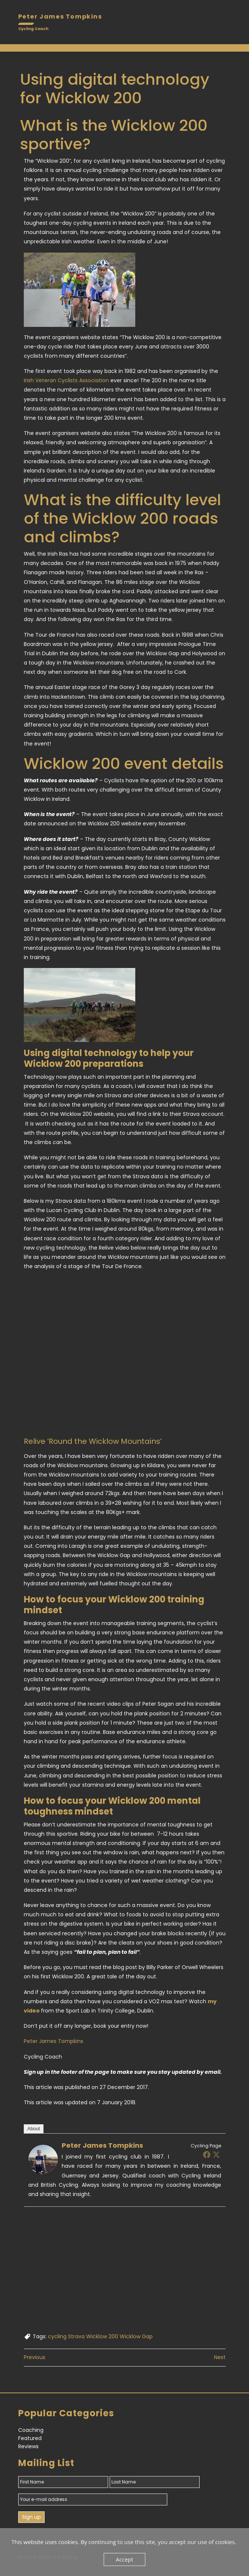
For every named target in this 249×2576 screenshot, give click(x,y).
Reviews (28, 2446)
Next (220, 2357)
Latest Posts (62, 2128)
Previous (34, 2357)
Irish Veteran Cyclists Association (66, 380)
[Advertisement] (125, 2271)
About (34, 2128)
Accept (124, 2559)
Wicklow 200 (102, 2336)
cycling (57, 2336)
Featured (30, 2438)
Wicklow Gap (136, 2336)
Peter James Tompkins (53, 2041)
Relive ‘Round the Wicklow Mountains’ (93, 1441)
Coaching (30, 2430)
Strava (76, 2336)
